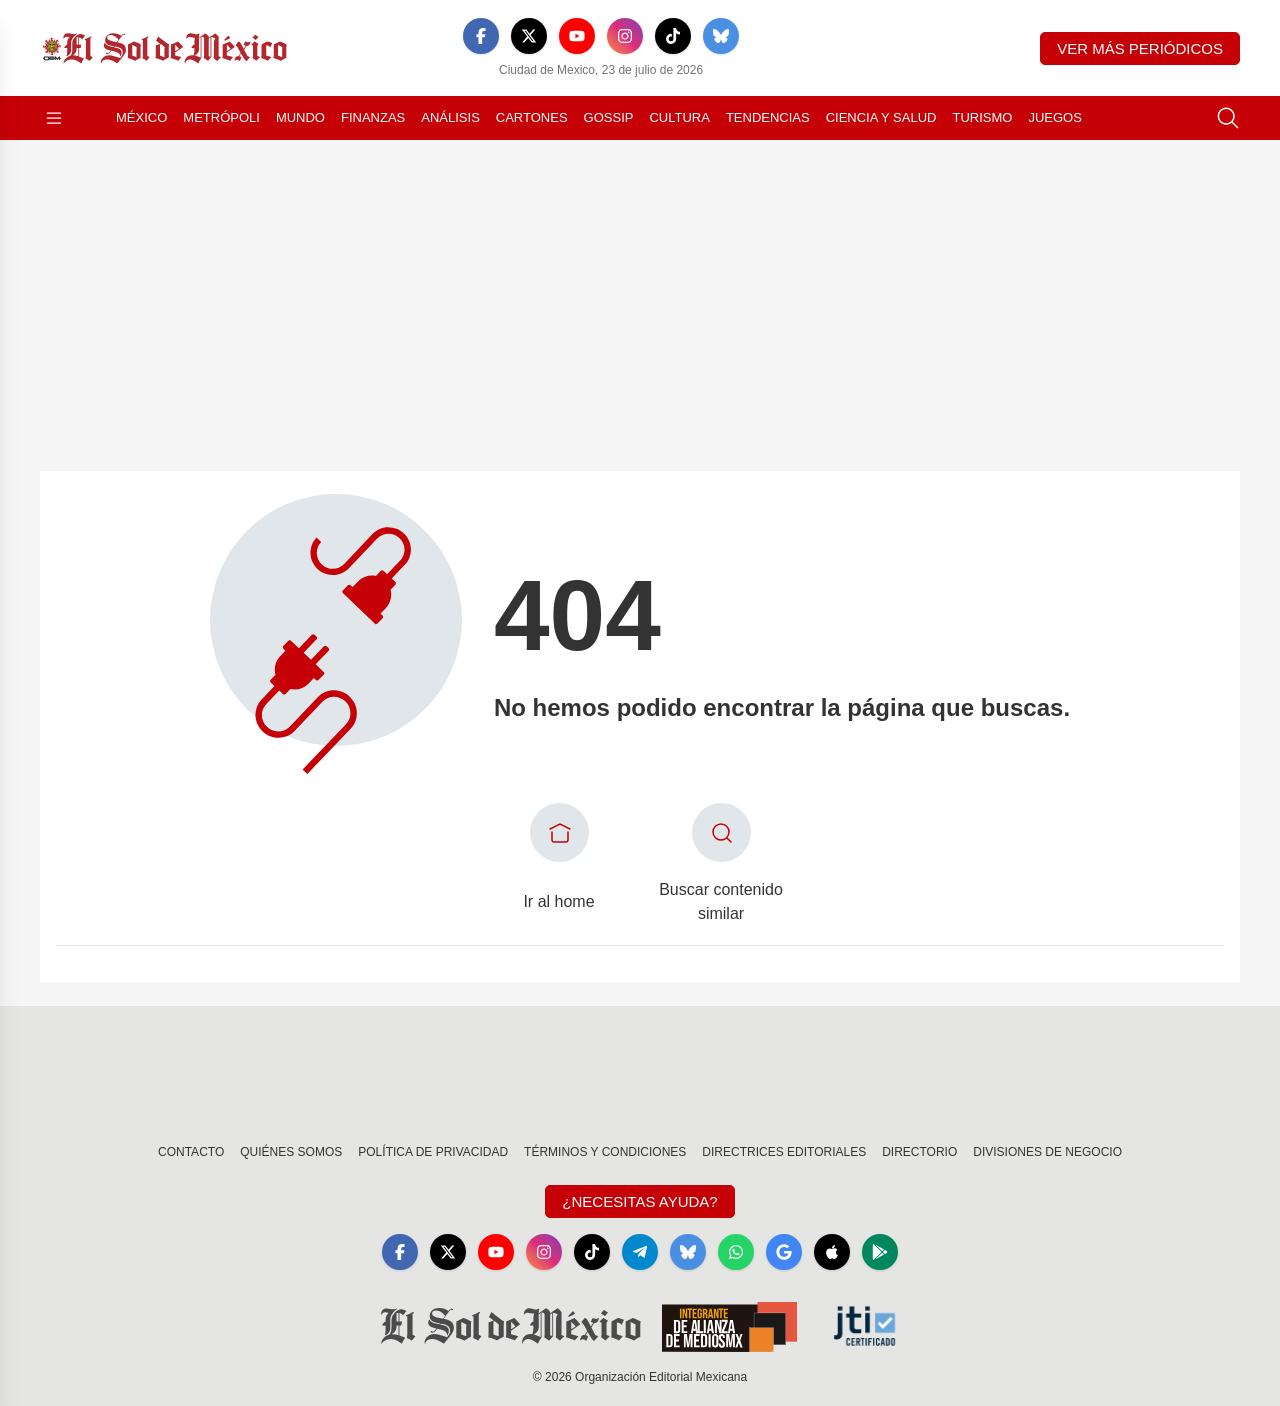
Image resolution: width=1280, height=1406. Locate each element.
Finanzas (373, 117)
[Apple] (832, 1252)
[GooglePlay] (880, 1252)
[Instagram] (625, 36)
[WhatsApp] (736, 1252)
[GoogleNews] (784, 1252)
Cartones (532, 117)
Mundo (300, 117)
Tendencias (768, 117)
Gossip (609, 117)
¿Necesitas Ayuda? (639, 1201)
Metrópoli (221, 117)
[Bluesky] (721, 36)
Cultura (679, 117)
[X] (529, 36)
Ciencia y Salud (881, 117)
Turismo (982, 117)
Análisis (450, 117)
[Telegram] (640, 1252)
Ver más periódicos (1140, 48)
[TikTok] (673, 36)
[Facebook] (481, 36)
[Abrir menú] (54, 118)
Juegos (1054, 117)
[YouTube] (577, 36)
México (141, 117)
